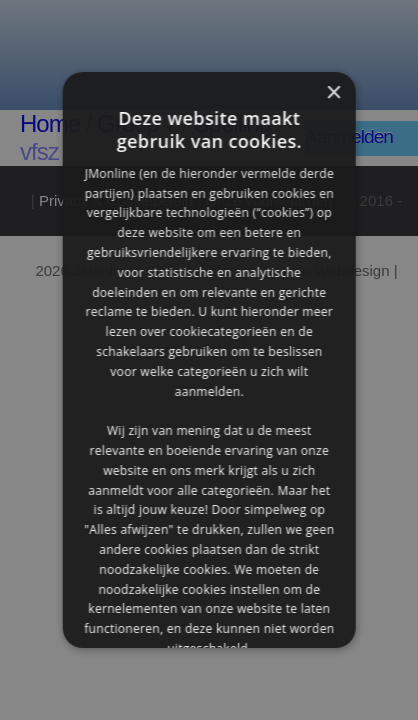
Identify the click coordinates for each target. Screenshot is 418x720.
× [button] (332, 93)
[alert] (209, 360)
